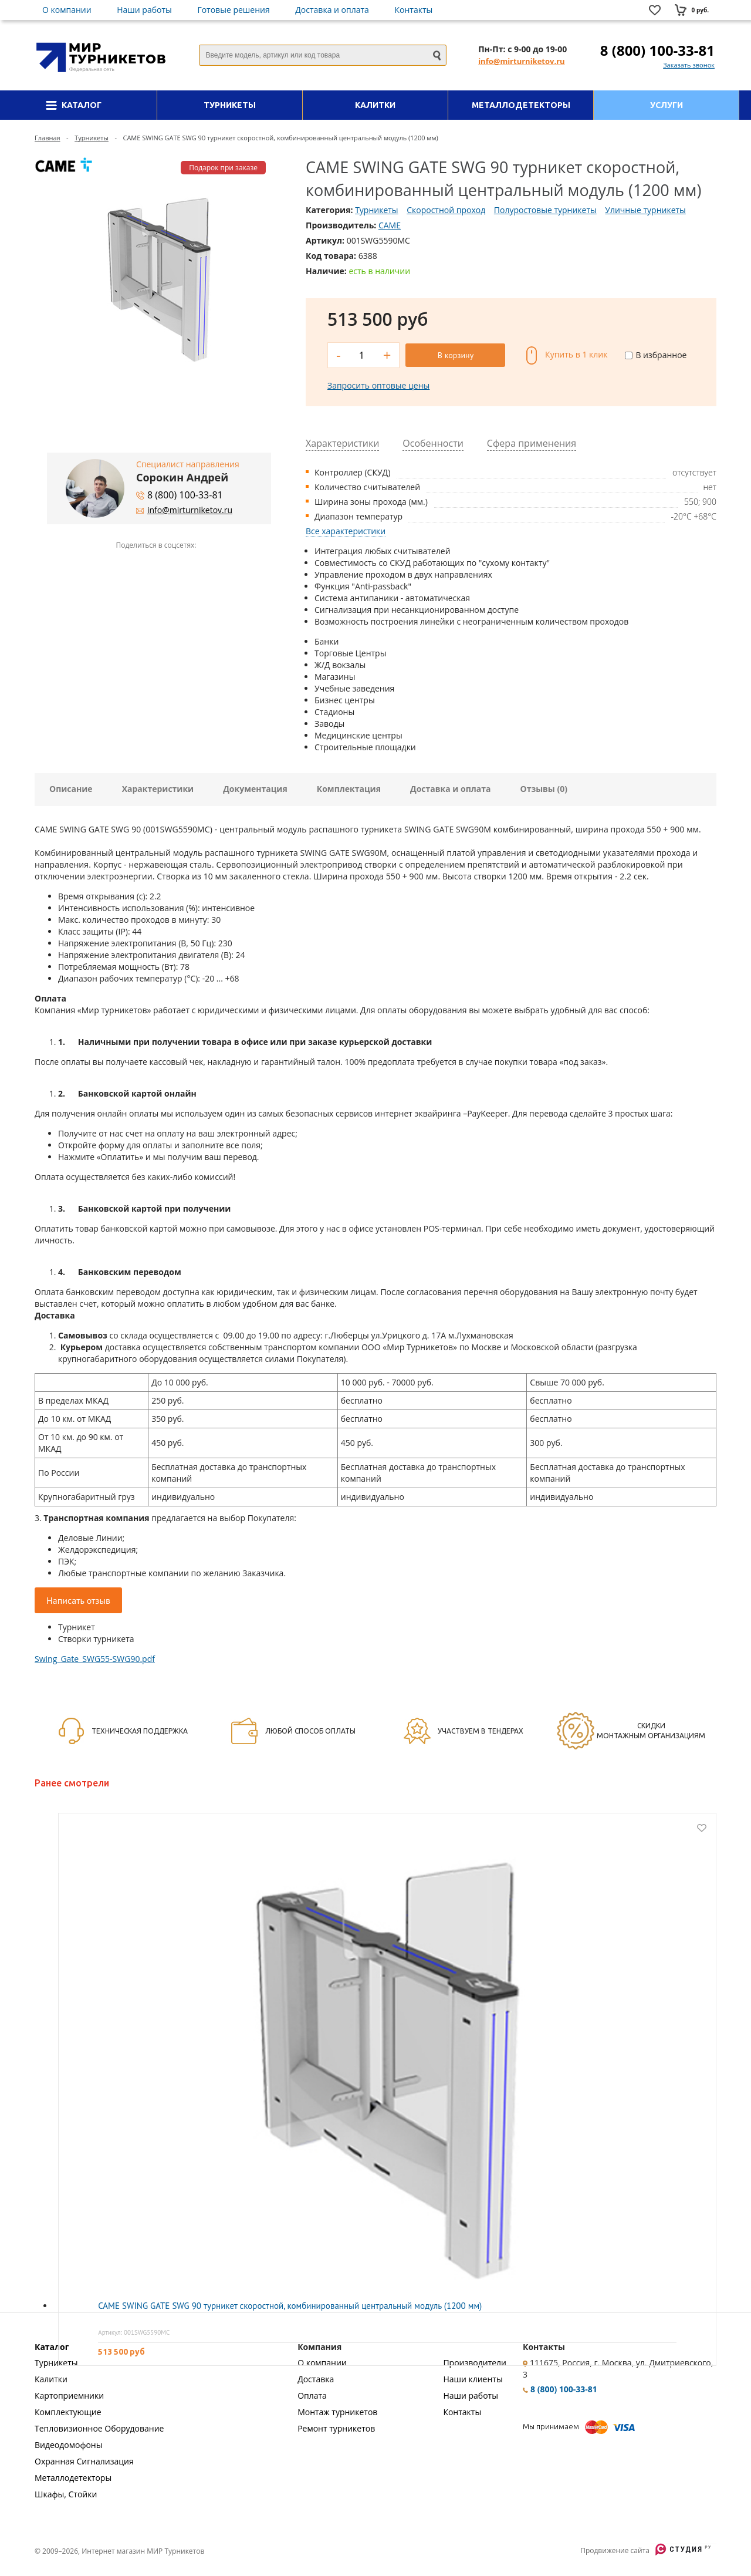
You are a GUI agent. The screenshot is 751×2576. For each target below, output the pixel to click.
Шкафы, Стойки (66, 2494)
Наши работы (144, 9)
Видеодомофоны (68, 2444)
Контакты (414, 9)
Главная (47, 137)
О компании (67, 9)
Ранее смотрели (72, 1783)
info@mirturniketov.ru (521, 61)
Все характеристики (345, 531)
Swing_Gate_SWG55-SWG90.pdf (95, 1658)
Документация (255, 788)
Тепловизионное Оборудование (99, 2428)
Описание (71, 788)
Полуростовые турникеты (545, 209)
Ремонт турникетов (336, 2428)
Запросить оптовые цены (378, 385)
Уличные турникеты (645, 209)
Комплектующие (68, 2411)
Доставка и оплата (332, 9)
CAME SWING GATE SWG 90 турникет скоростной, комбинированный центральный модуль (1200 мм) (290, 2306)
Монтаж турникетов (337, 2411)
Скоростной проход (446, 209)
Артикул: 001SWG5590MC (134, 2332)
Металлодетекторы (73, 2477)
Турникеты (92, 137)
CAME (389, 225)
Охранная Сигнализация (84, 2461)
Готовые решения (233, 9)
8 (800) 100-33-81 (657, 50)
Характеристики (158, 788)
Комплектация (349, 788)
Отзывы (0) (543, 788)
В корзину (455, 355)
